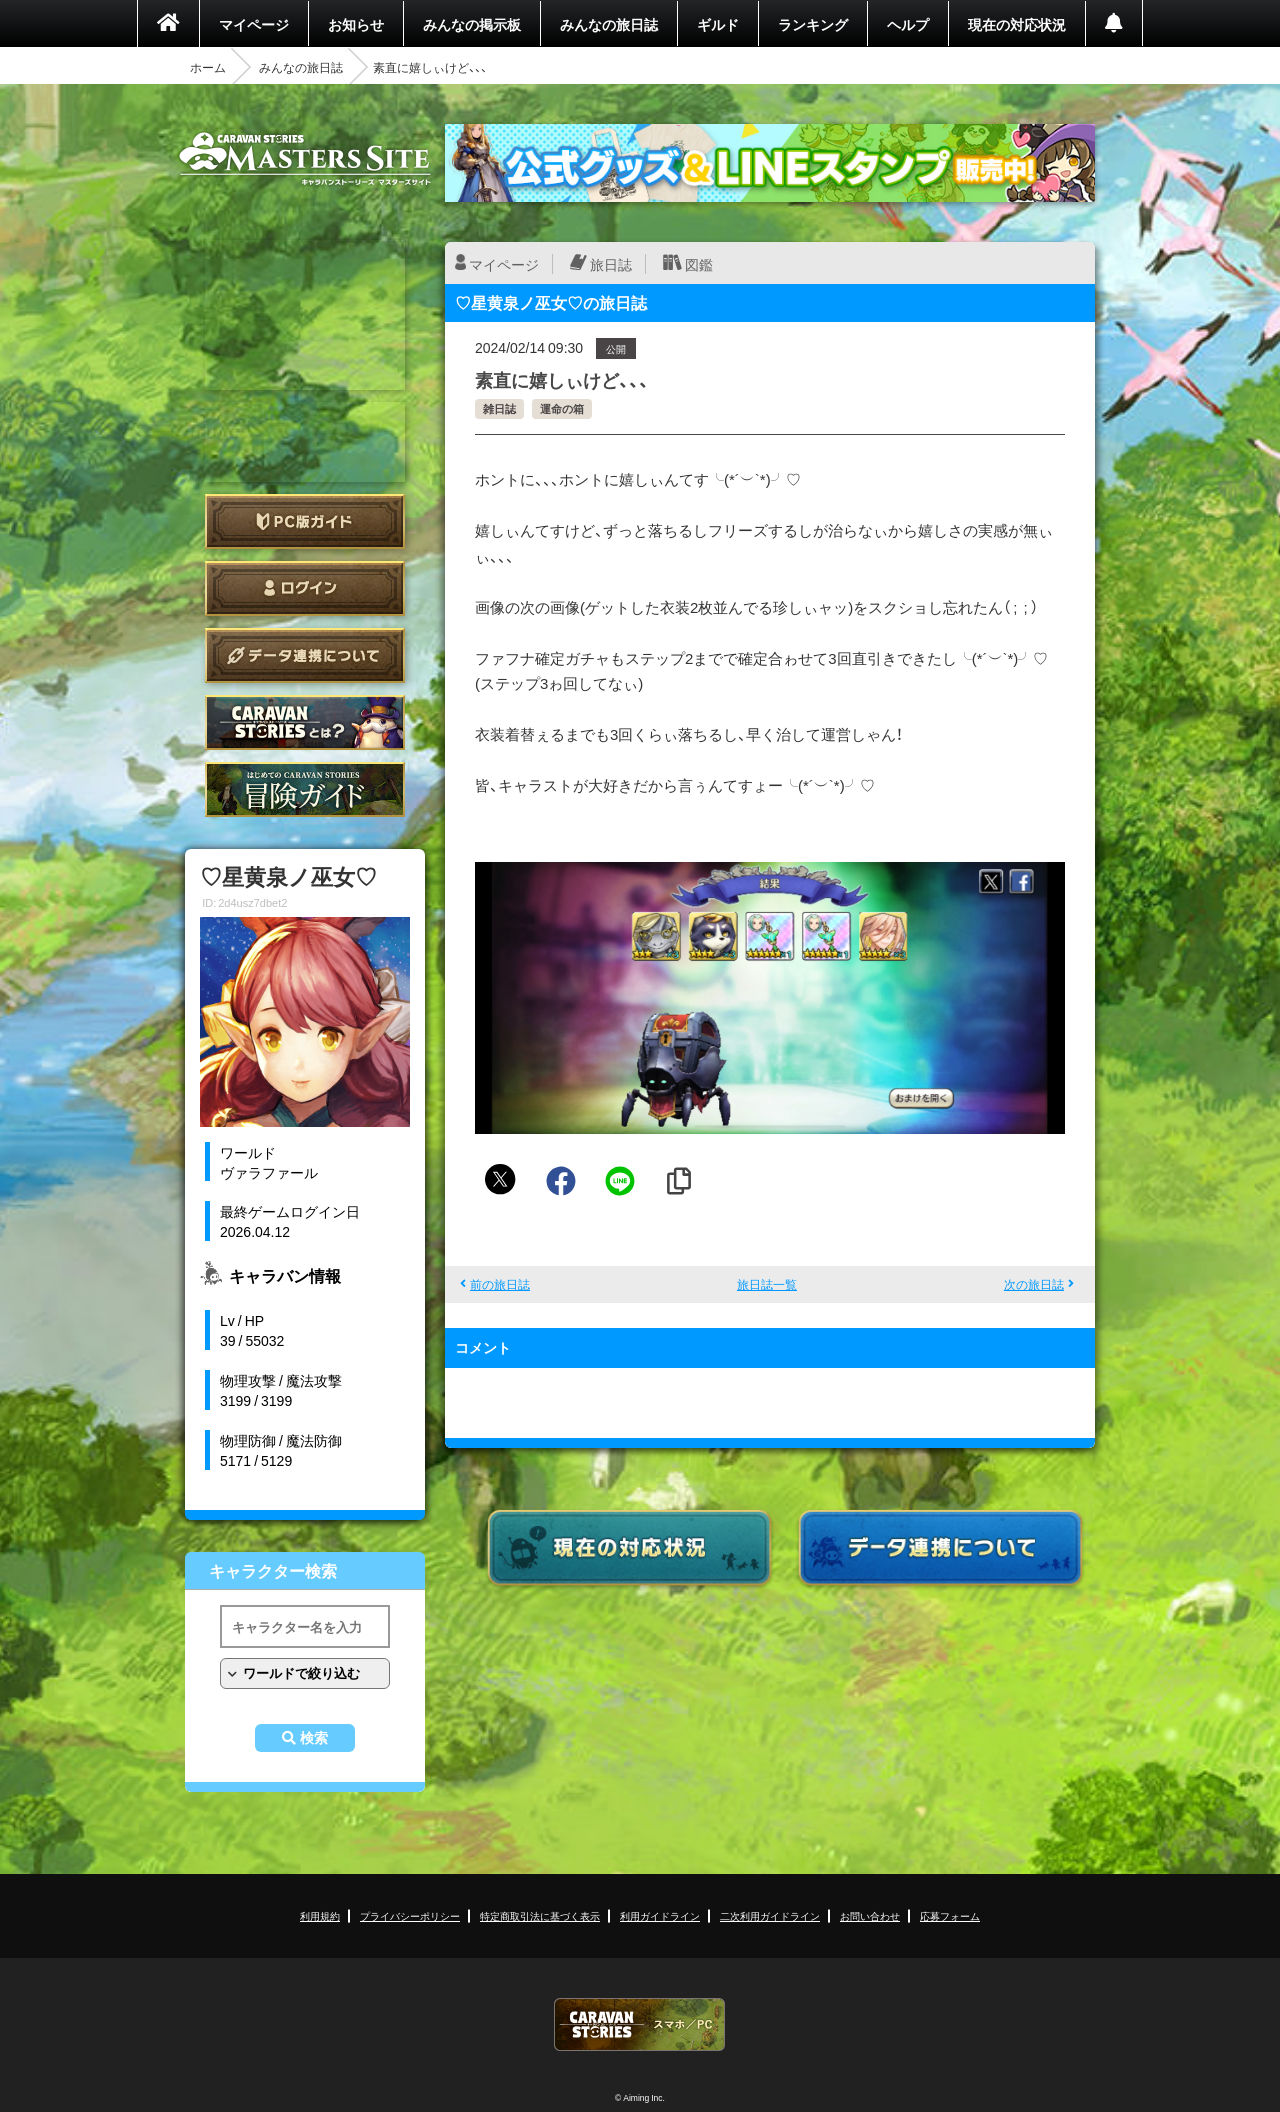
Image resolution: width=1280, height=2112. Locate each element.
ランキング (813, 24)
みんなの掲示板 (472, 24)
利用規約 (320, 1915)
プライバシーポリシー (410, 1915)
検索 (314, 1738)
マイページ (254, 24)
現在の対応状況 (1017, 24)
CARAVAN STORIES (640, 2024)
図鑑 (699, 264)
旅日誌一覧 (767, 1284)
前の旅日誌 (500, 1284)
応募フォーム (950, 1915)
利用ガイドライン (660, 1915)
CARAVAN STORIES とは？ (305, 722)
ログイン (305, 588)
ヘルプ (908, 24)
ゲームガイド (305, 789)
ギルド (718, 24)
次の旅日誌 (1034, 1284)
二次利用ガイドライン (770, 1915)
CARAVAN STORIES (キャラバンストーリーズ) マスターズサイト (305, 159)
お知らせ (356, 24)
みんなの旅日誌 (609, 24)
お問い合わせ (870, 1915)
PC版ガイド (305, 521)
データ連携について (305, 655)
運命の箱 (562, 408)
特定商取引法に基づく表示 (540, 1915)
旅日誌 (611, 264)
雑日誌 (499, 408)
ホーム (208, 67)
